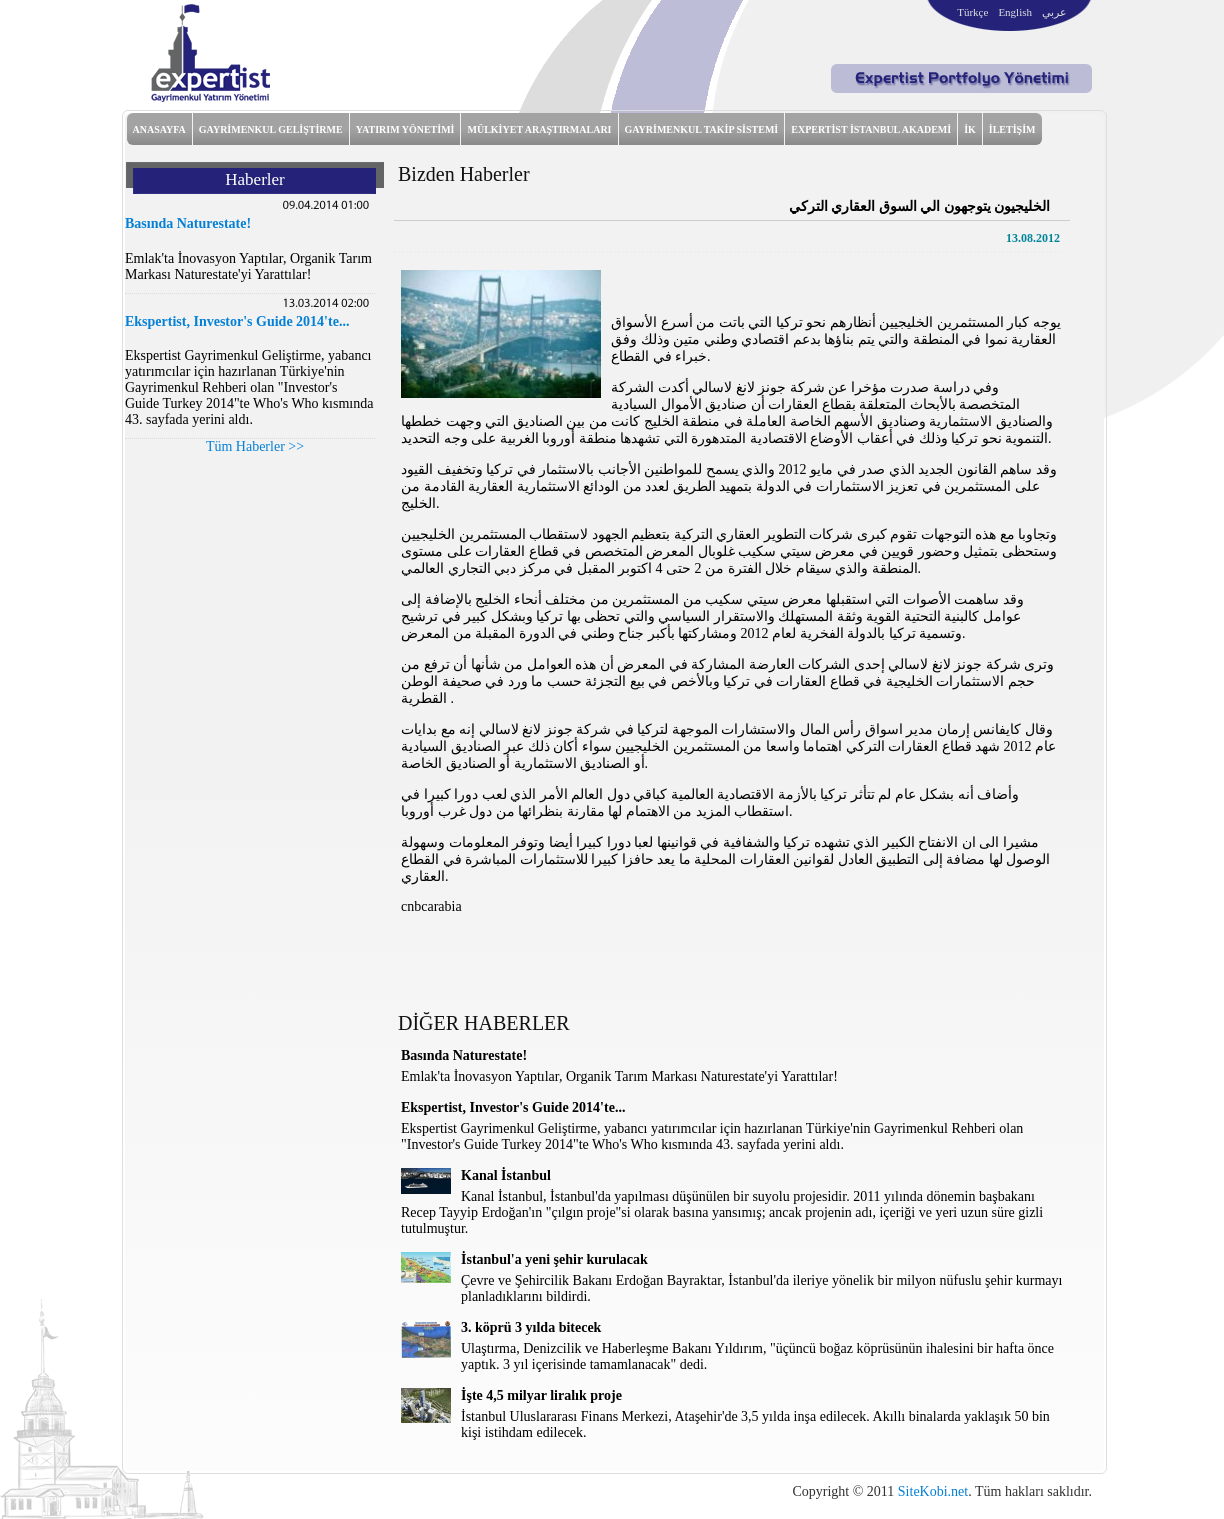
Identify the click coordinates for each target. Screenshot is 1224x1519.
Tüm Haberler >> (255, 446)
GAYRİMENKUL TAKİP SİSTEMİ (702, 129)
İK (970, 129)
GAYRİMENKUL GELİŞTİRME (271, 129)
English (1015, 12)
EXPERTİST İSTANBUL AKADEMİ (871, 129)
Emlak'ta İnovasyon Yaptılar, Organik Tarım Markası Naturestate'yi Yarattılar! (248, 266)
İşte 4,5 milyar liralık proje (541, 1395)
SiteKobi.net (933, 1491)
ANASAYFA (159, 129)
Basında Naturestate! (188, 223)
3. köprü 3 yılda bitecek (531, 1327)
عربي (1054, 12)
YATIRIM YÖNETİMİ (405, 129)
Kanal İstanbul (506, 1175)
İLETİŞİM (1012, 129)
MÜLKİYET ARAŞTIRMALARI (539, 129)
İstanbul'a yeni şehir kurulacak (554, 1259)
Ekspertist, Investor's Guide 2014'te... (237, 321)
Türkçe (972, 12)
